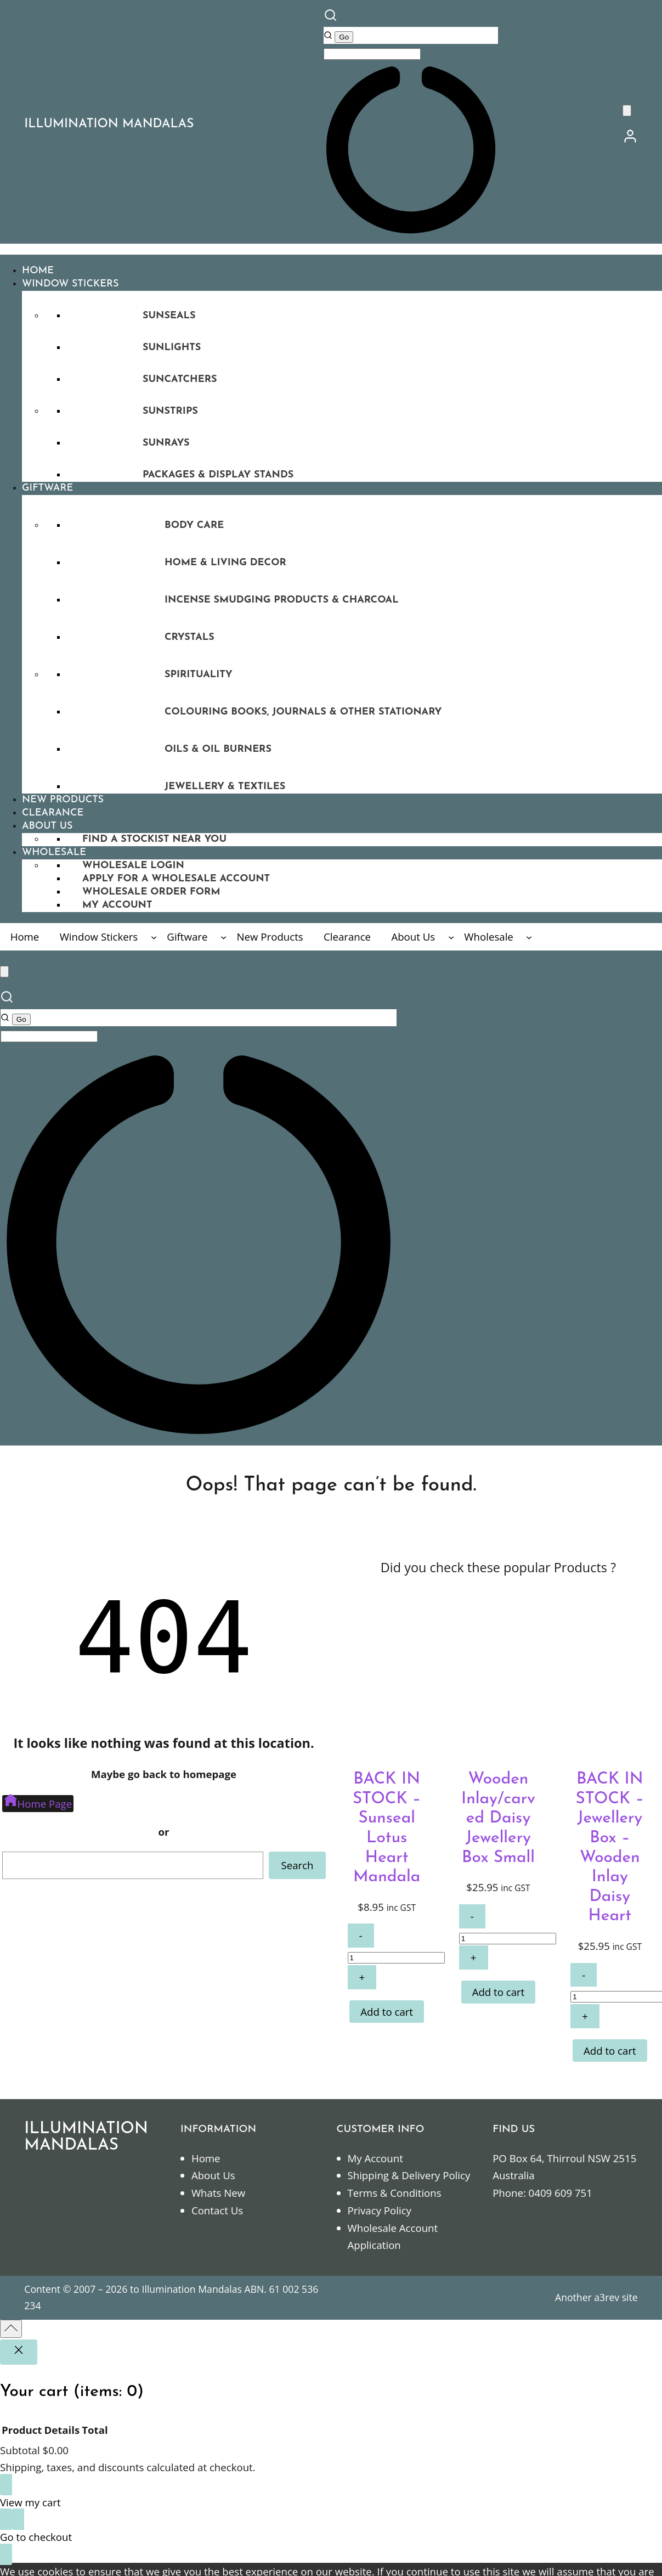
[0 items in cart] (627, 110)
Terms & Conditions (395, 2193)
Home (205, 2158)
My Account (375, 2158)
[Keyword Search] (372, 54)
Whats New (218, 2193)
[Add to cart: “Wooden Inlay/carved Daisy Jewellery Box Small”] (498, 1992)
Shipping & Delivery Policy (409, 2175)
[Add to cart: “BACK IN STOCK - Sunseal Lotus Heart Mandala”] (386, 2011)
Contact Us (217, 2210)
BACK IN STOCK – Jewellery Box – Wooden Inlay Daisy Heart (610, 1847)
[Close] (18, 2352)
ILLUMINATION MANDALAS (109, 124)
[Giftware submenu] (223, 937)
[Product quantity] (396, 1958)
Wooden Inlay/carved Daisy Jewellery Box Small (498, 1818)
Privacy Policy (379, 2210)
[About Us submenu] (451, 937)
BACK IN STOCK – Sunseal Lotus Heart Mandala (387, 1828)
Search (297, 1865)
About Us (213, 2175)
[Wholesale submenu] (529, 937)
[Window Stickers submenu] (154, 937)
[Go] (344, 37)
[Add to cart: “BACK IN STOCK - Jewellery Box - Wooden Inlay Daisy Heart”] (610, 2050)
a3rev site (615, 2297)
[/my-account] (630, 140)
